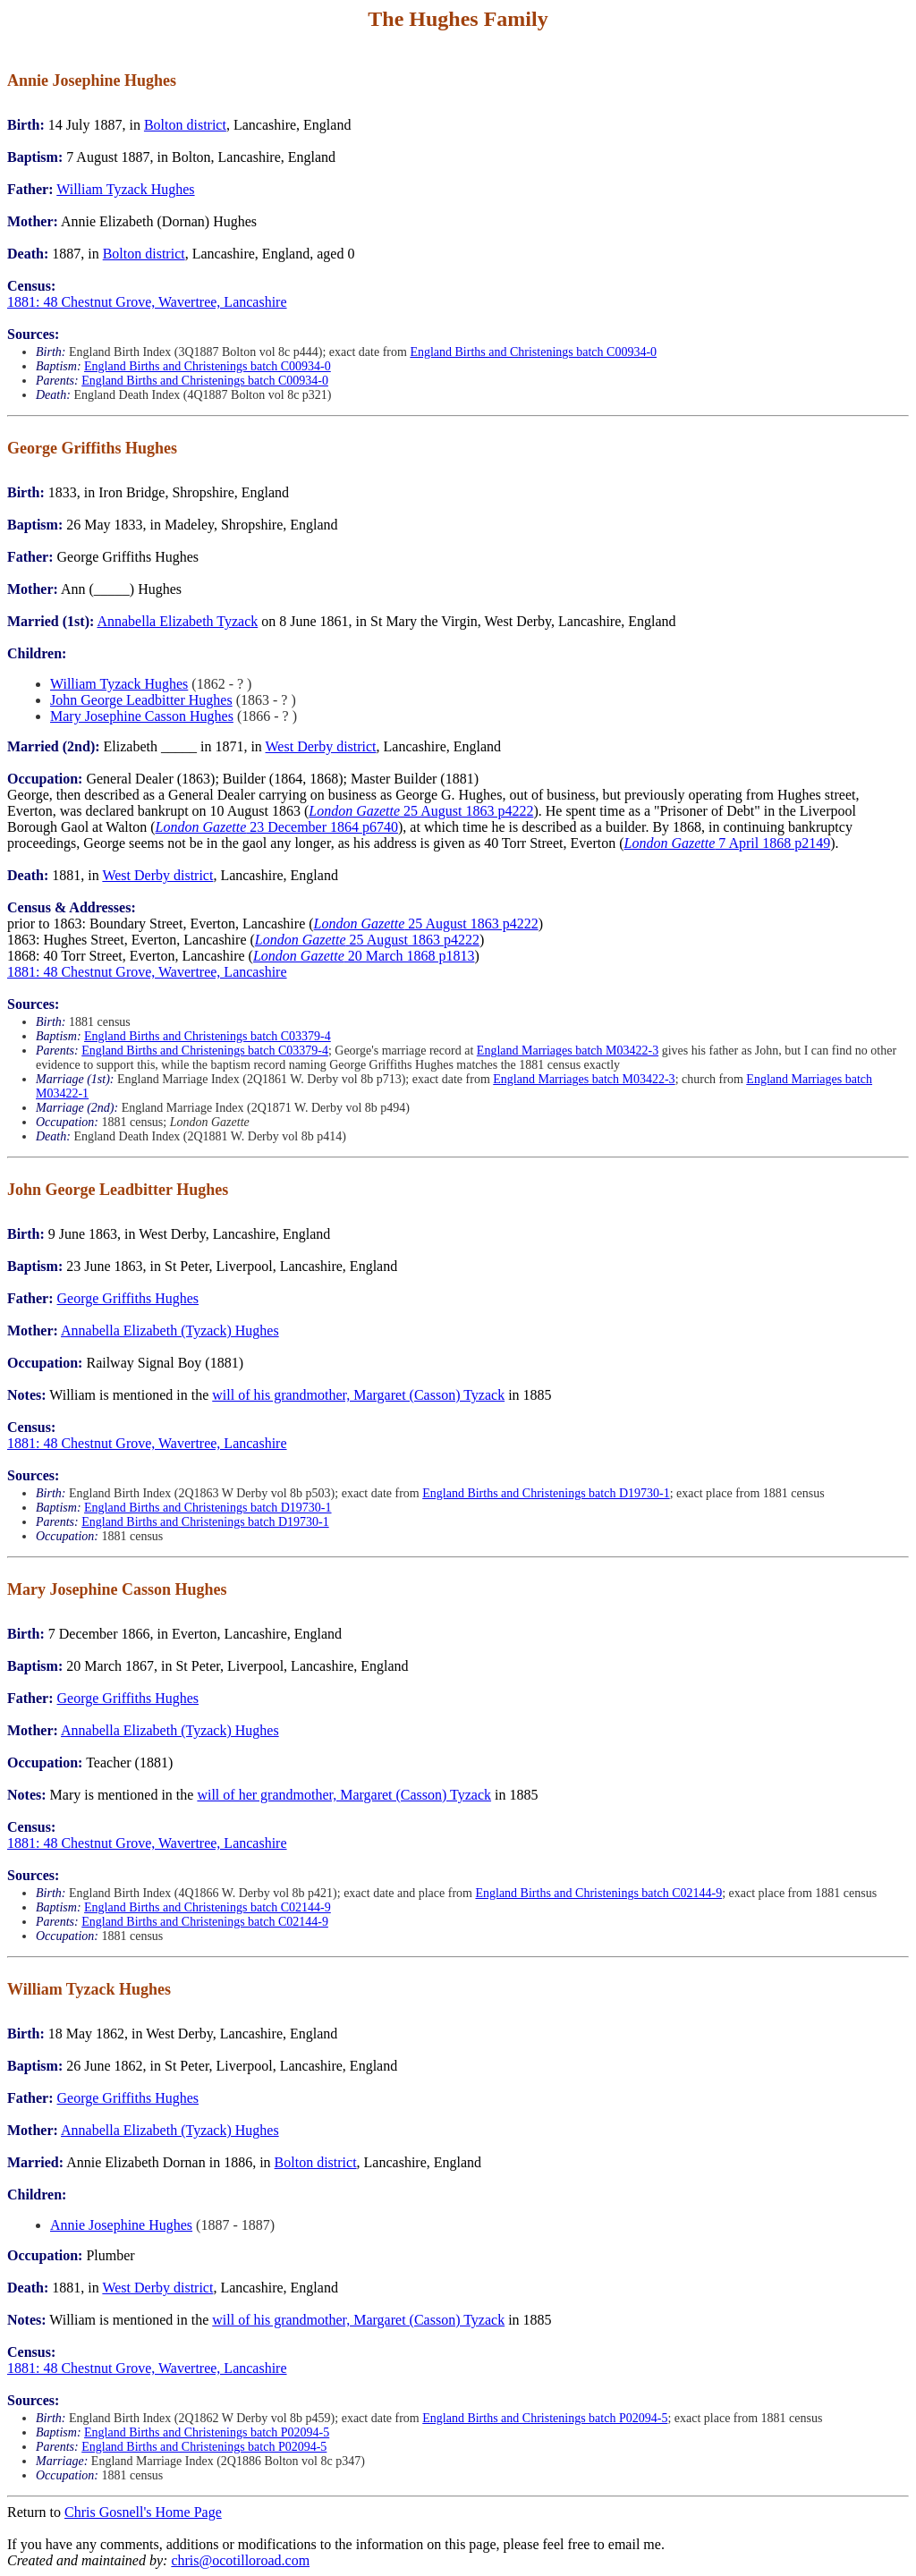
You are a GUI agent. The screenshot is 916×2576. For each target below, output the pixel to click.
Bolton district (185, 124)
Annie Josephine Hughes (121, 2225)
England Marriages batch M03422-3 (567, 1050)
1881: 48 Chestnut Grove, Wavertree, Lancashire (147, 301)
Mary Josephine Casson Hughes (141, 716)
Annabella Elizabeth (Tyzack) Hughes (170, 1330)
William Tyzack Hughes (125, 189)
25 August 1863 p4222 (421, 810)
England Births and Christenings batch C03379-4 (207, 1036)
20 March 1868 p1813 (364, 955)
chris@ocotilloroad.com (240, 2560)
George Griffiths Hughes (128, 1298)
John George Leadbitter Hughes (141, 700)
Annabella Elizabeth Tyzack (177, 621)
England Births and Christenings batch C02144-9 (598, 1893)
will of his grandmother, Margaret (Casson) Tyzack (358, 1394)
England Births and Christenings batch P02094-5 (544, 2418)
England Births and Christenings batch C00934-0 (533, 352)
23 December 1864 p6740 (277, 827)
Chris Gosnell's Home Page (143, 2512)
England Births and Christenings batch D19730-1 (545, 1493)
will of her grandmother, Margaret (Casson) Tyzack (344, 1794)
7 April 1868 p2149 (726, 843)
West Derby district (321, 746)
